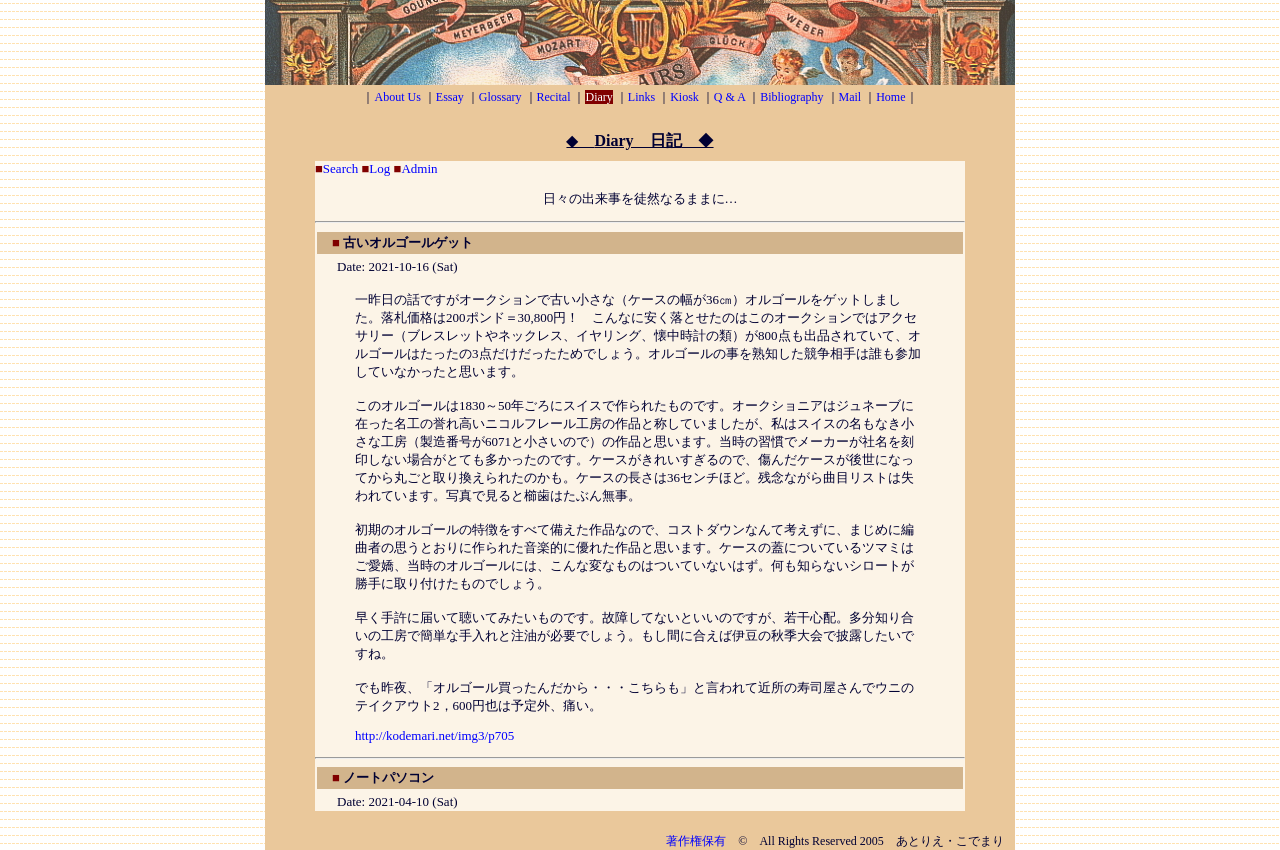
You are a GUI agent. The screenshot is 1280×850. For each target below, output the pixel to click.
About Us (397, 97)
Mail (850, 97)
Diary (598, 97)
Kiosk (684, 97)
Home (890, 97)
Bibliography (791, 97)
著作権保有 (696, 841)
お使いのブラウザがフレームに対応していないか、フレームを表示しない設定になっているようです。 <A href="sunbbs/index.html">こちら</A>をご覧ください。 (640, 486)
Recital (554, 97)
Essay (450, 97)
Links (641, 97)
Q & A (729, 97)
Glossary (500, 97)
